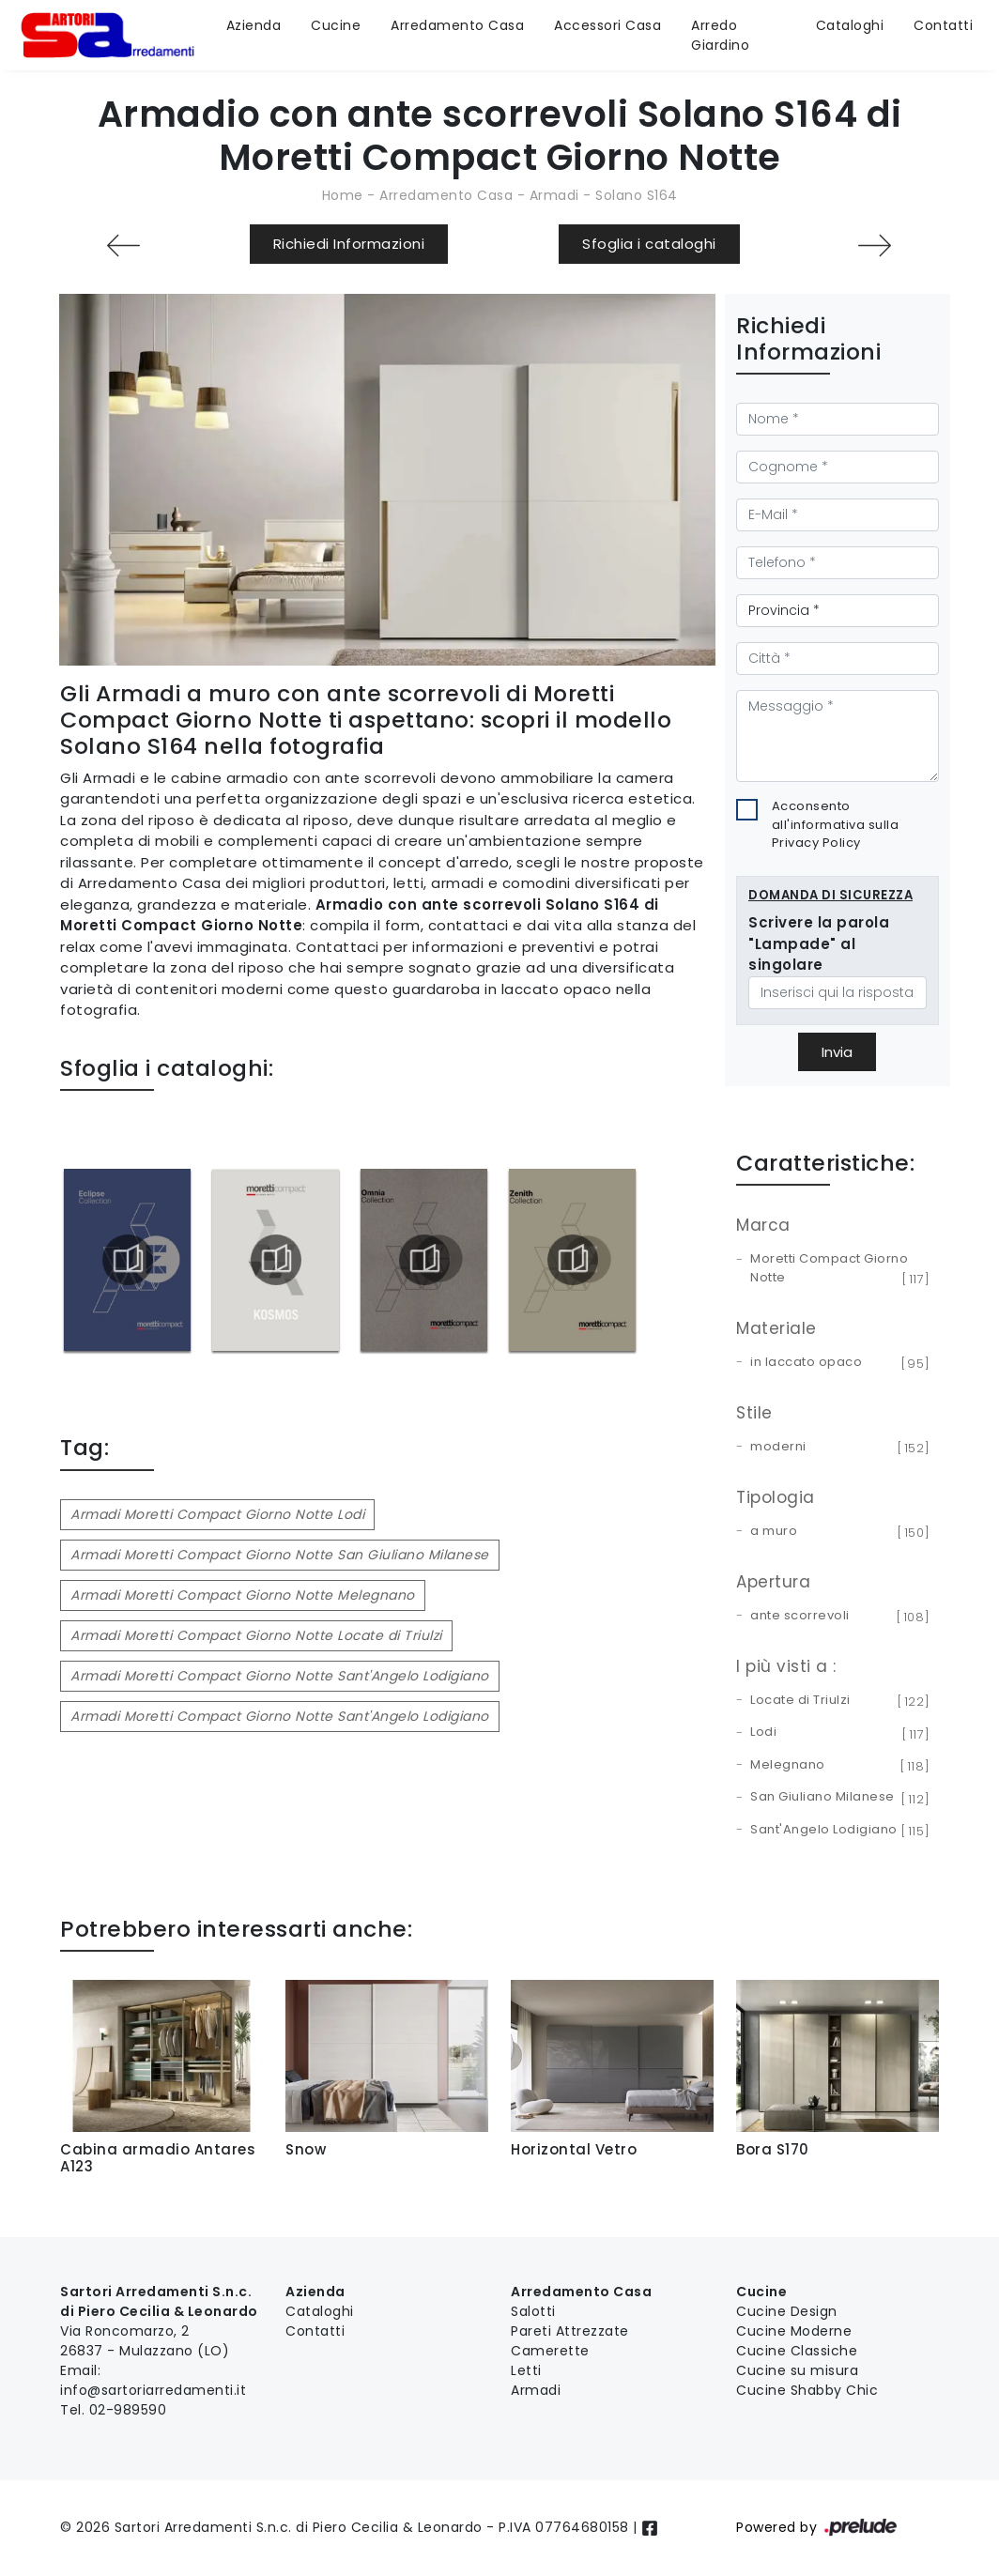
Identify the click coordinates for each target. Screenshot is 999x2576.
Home (342, 195)
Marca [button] (763, 1225)
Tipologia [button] (775, 1497)
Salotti (533, 2311)
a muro (837, 1532)
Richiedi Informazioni (349, 243)
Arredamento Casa (457, 25)
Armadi (554, 195)
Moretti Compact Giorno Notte (837, 1269)
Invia (837, 1052)
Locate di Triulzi (837, 1701)
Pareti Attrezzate (570, 2331)
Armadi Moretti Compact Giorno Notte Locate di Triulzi (256, 1635)
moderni (837, 1447)
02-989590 (128, 2409)
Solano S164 (636, 195)
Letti (526, 2370)
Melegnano (837, 1766)
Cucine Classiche (796, 2350)
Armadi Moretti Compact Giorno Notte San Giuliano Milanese (279, 1554)
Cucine (336, 25)
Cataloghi (850, 25)
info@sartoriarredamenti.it (153, 2390)
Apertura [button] (773, 1582)
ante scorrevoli (837, 1616)
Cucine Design (787, 2311)
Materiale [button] (776, 1328)
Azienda (254, 25)
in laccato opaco (837, 1363)
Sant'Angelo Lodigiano (837, 1830)
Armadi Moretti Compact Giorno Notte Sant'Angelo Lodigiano (279, 1675)
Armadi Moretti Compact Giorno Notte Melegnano (242, 1595)
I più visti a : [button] (786, 1666)
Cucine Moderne (794, 2331)
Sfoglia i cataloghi (649, 243)
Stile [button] (754, 1413)
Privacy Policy (816, 842)
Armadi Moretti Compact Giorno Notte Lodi (217, 1514)
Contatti (943, 25)
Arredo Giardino (720, 35)
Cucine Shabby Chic (807, 2390)
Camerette (550, 2350)
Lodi (837, 1733)
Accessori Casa (607, 25)
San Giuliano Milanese (837, 1797)
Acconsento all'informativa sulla (835, 824)
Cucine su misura (797, 2370)
